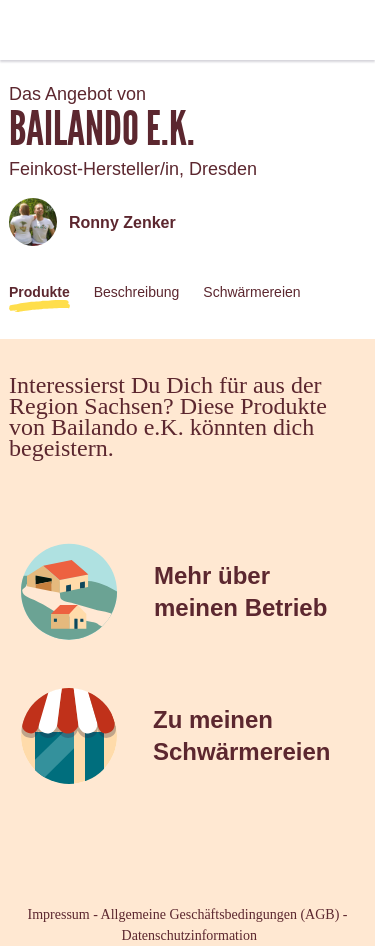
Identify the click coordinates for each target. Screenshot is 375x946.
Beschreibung (137, 292)
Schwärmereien (251, 292)
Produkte (39, 292)
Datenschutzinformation (189, 935)
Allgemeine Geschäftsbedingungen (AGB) (220, 914)
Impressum (59, 914)
